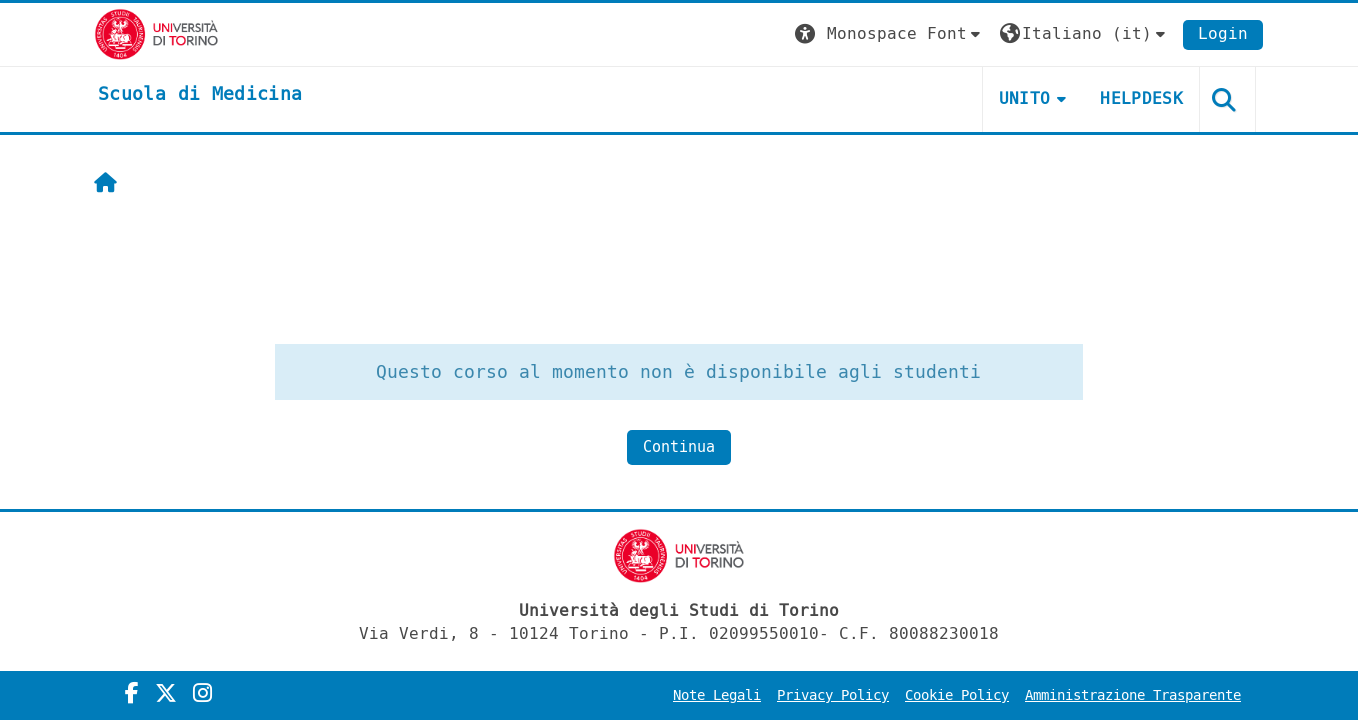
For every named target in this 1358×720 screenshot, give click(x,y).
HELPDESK (1141, 98)
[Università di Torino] (156, 33)
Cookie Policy (957, 695)
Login (1223, 33)
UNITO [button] (1025, 98)
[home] (200, 95)
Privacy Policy (833, 695)
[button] (890, 34)
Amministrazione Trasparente (1133, 695)
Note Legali (717, 695)
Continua (679, 447)
